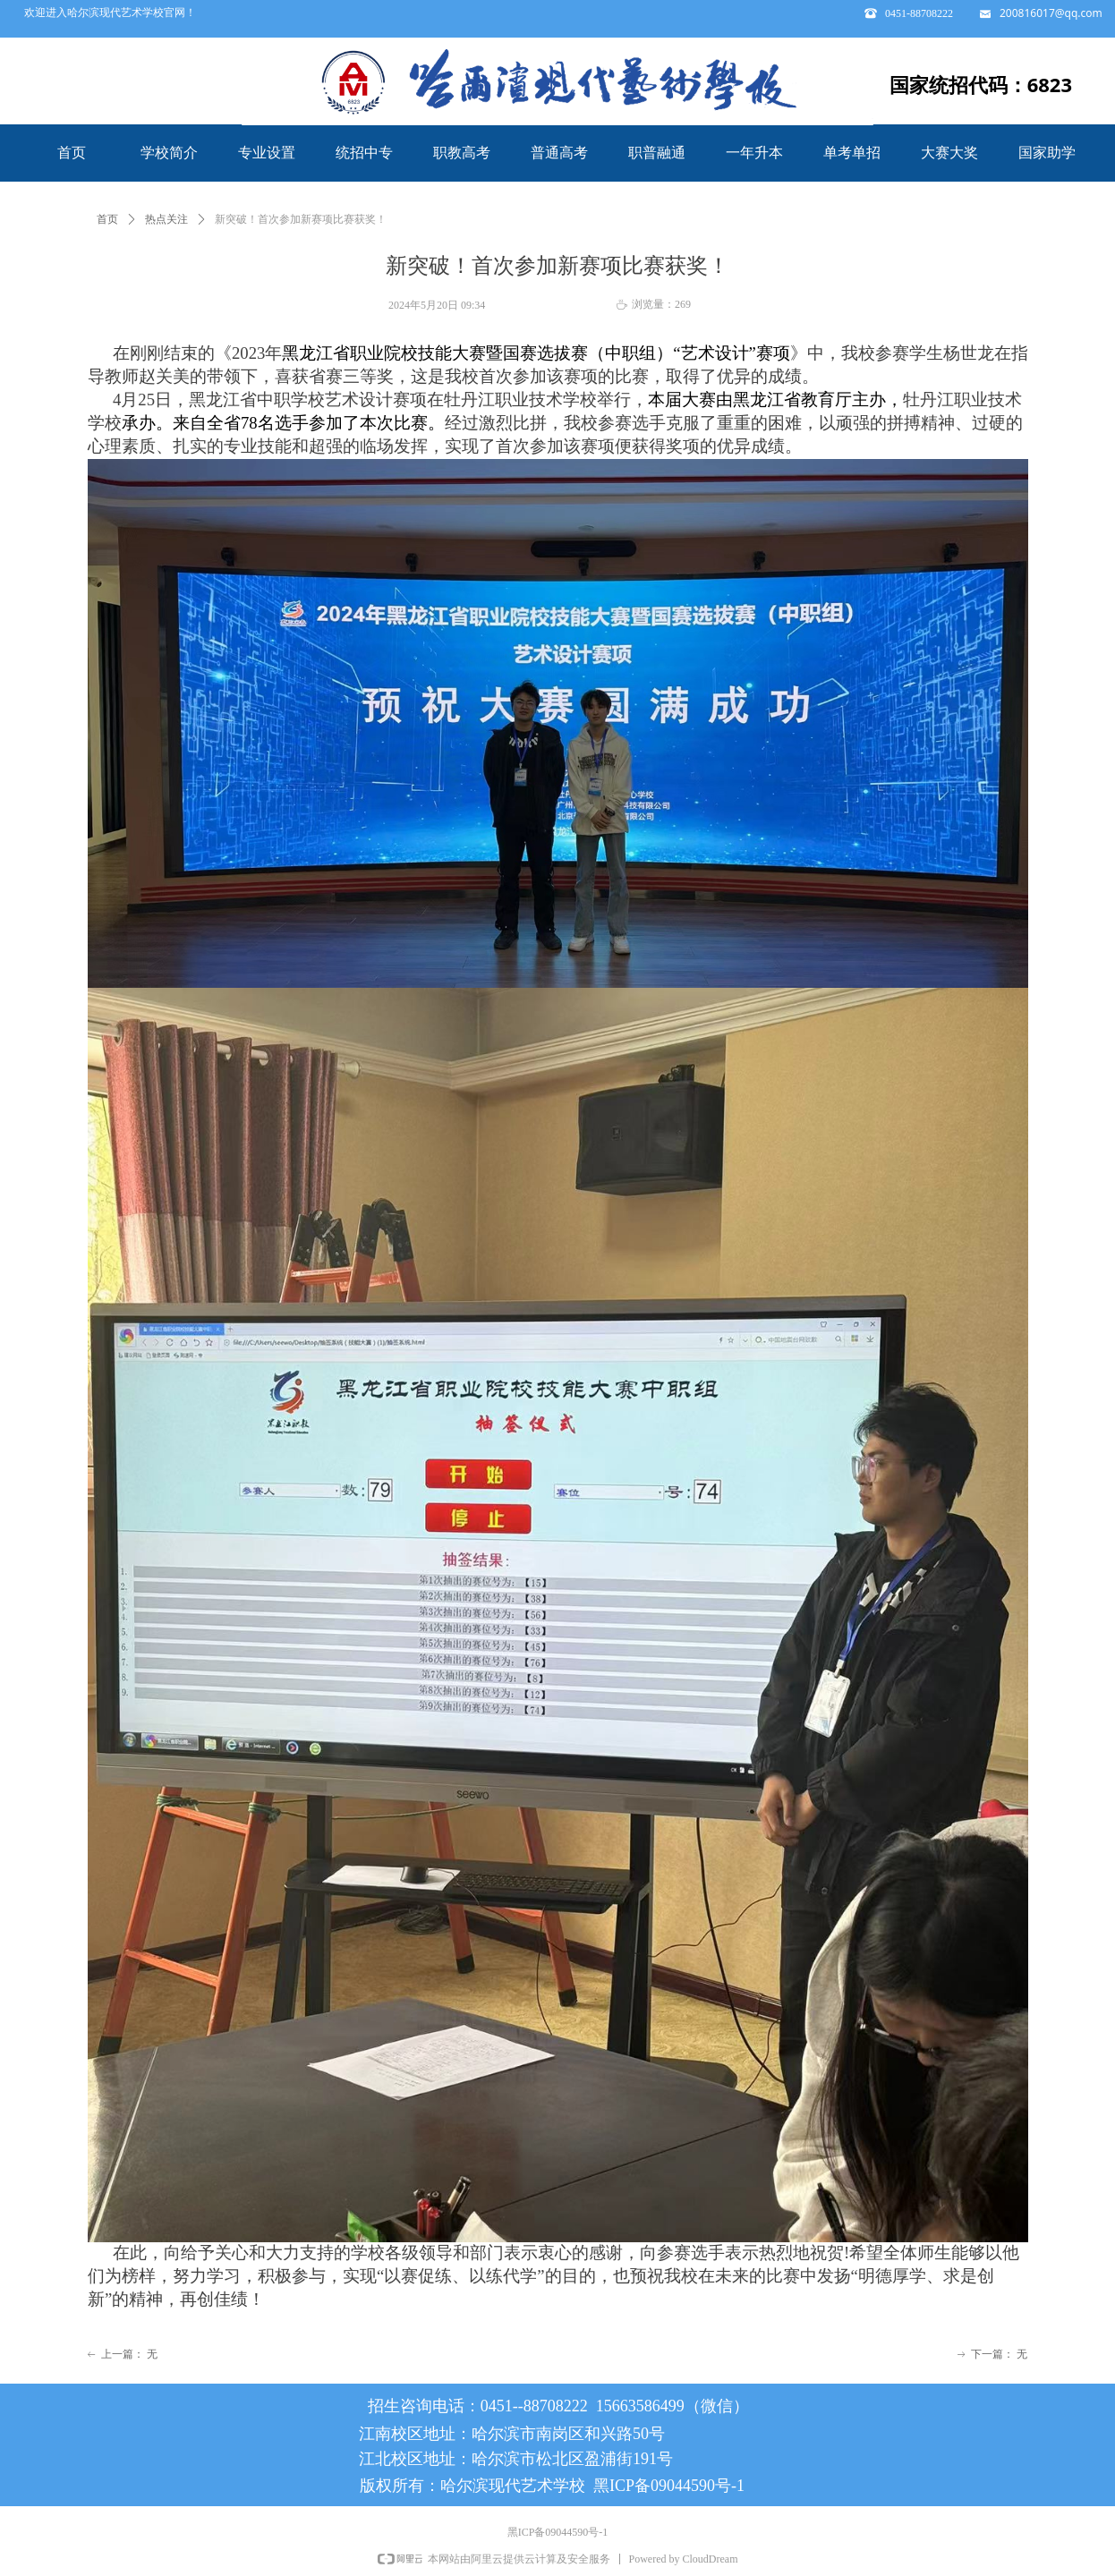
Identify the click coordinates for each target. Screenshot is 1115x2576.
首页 (107, 219)
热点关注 (166, 219)
